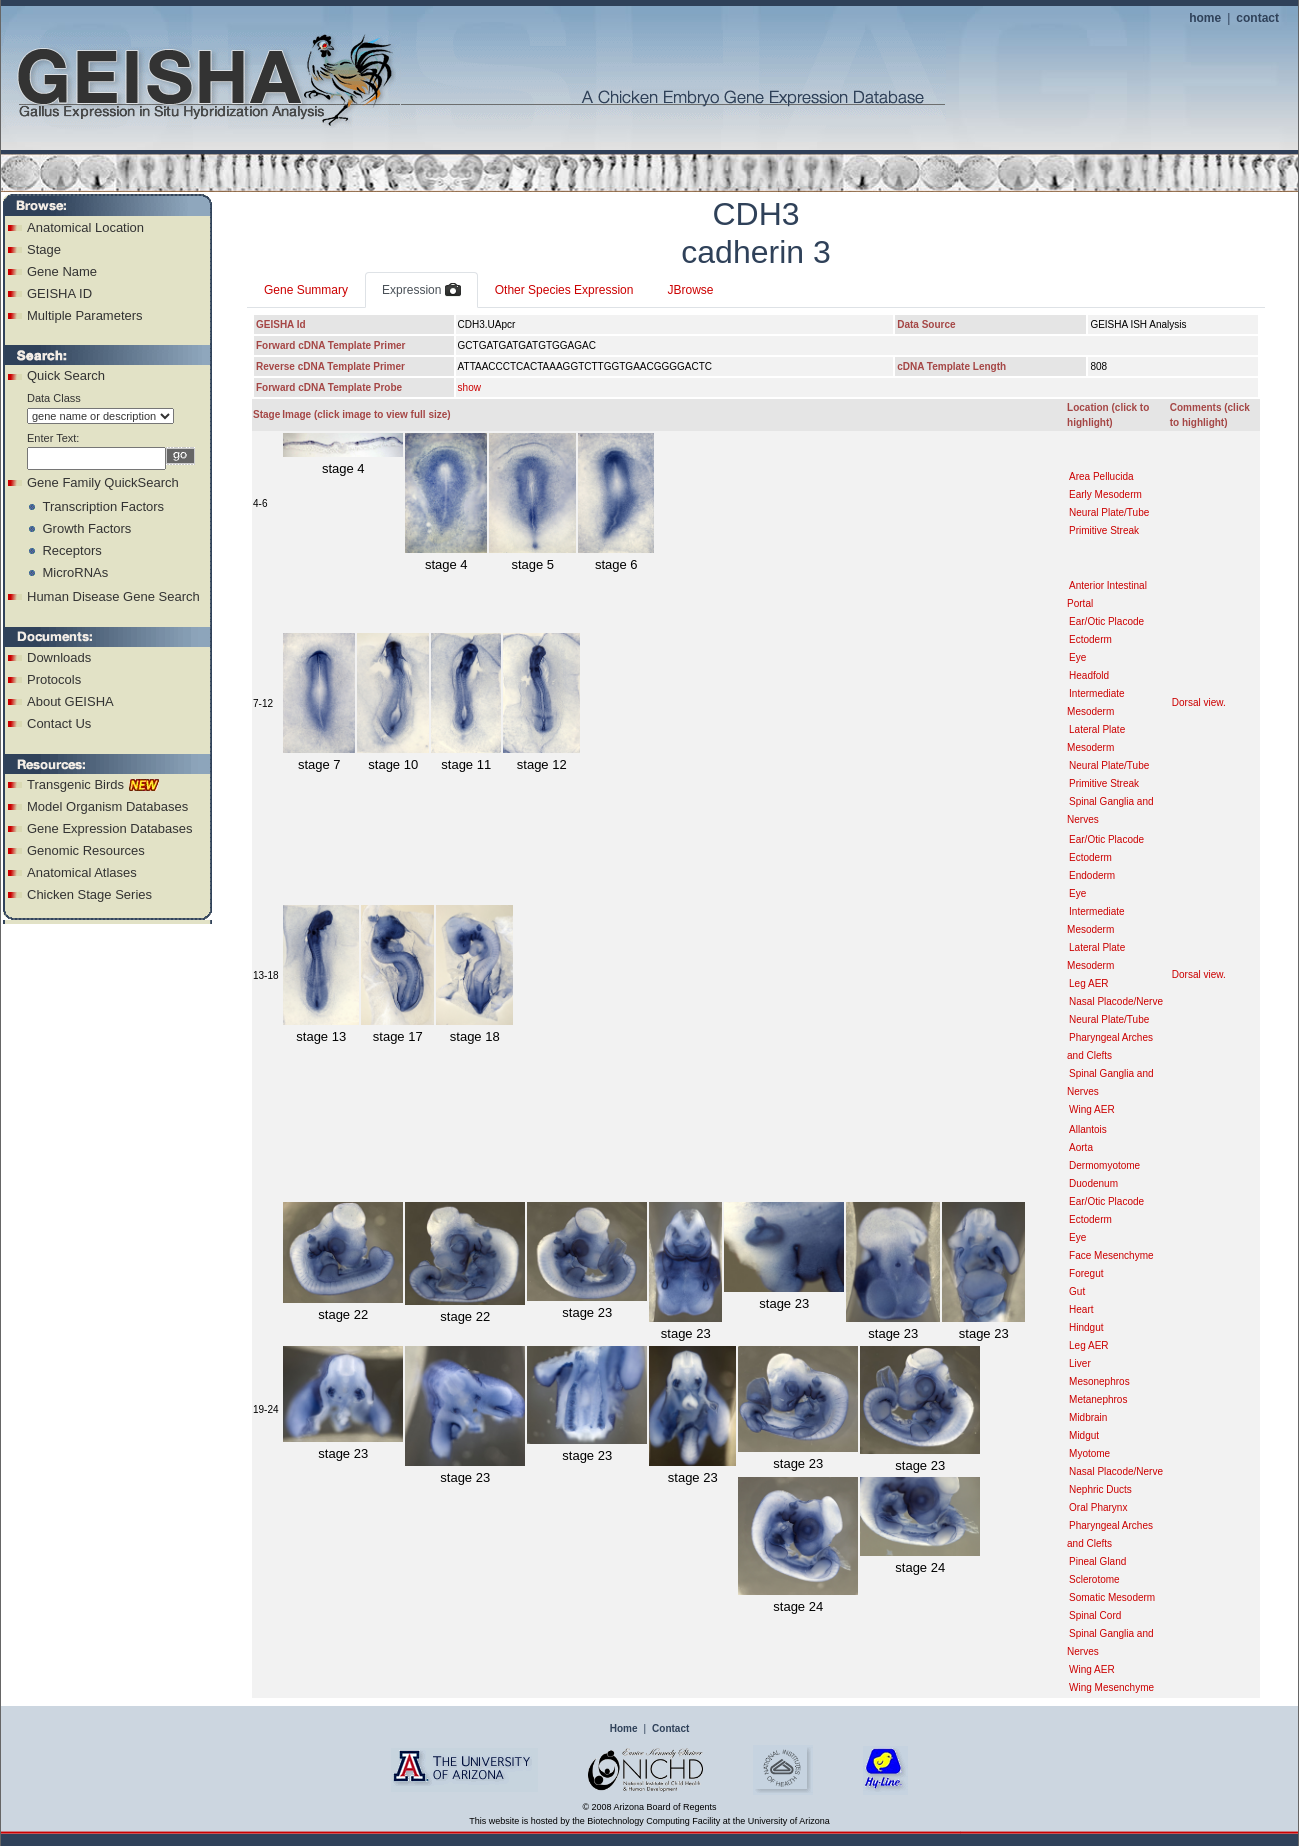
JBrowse (690, 290)
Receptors (71, 550)
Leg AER (1088, 983)
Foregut (1086, 1273)
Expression (421, 291)
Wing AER (1092, 1109)
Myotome (1089, 1453)
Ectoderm (1090, 639)
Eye (1077, 657)
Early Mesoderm (1105, 494)
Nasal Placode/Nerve (1116, 1001)
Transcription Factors (103, 506)
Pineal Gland (1097, 1561)
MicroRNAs (75, 572)
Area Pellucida (1101, 476)
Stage (44, 249)
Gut (1077, 1291)
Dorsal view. (1199, 702)
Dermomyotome (1104, 1165)
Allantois (1088, 1129)
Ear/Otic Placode (1106, 621)
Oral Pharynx (1098, 1507)
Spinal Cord (1095, 1615)
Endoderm (1092, 875)
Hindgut (1086, 1327)
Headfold (1089, 675)
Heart (1081, 1309)
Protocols (54, 679)
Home (624, 1728)
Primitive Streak (1104, 530)
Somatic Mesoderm (1112, 1597)
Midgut (1084, 1435)
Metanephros (1098, 1399)
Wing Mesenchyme (1111, 1687)
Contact (670, 1728)
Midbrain (1088, 1417)
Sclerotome (1094, 1579)
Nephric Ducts (1100, 1489)
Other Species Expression (564, 290)
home (1205, 18)
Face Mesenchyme (1111, 1255)
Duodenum (1093, 1183)
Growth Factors (86, 528)
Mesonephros (1099, 1381)
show (469, 387)
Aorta (1081, 1147)
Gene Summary (306, 290)
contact (1257, 18)
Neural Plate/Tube (1109, 512)
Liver (1080, 1363)
